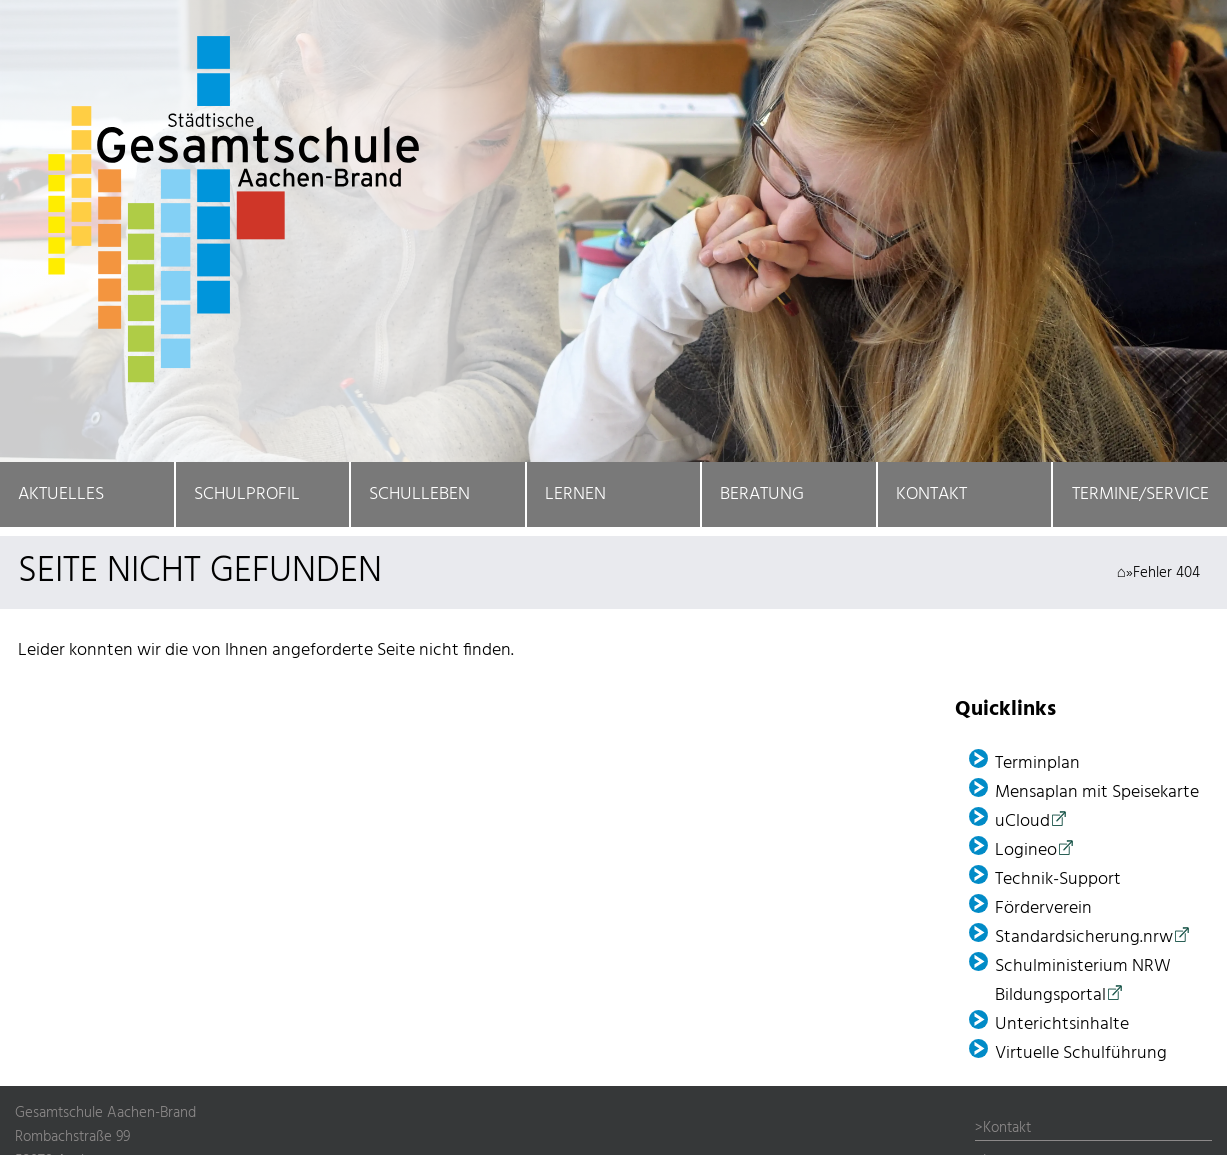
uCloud (1022, 821)
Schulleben (419, 494)
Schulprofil (247, 494)
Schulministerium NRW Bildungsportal (1083, 981)
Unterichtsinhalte (1062, 1024)
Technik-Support (1058, 879)
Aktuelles (61, 494)
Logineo (1026, 850)
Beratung (762, 494)
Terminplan (1037, 763)
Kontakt (931, 494)
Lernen (575, 494)
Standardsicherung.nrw (1084, 937)
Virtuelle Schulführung (1081, 1053)
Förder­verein (1043, 908)
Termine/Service (1140, 494)
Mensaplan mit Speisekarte (1097, 792)
